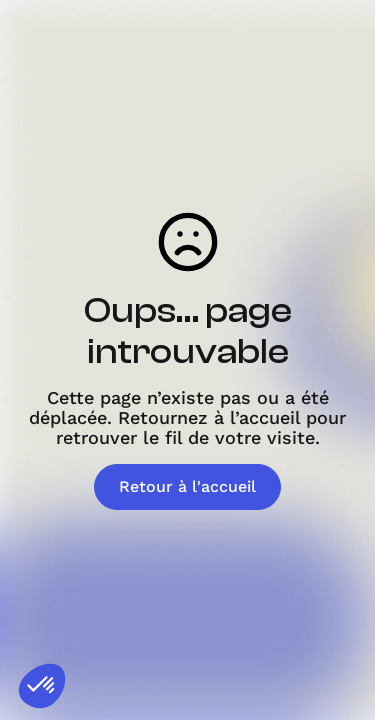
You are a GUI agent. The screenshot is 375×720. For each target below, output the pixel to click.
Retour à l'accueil (187, 486)
